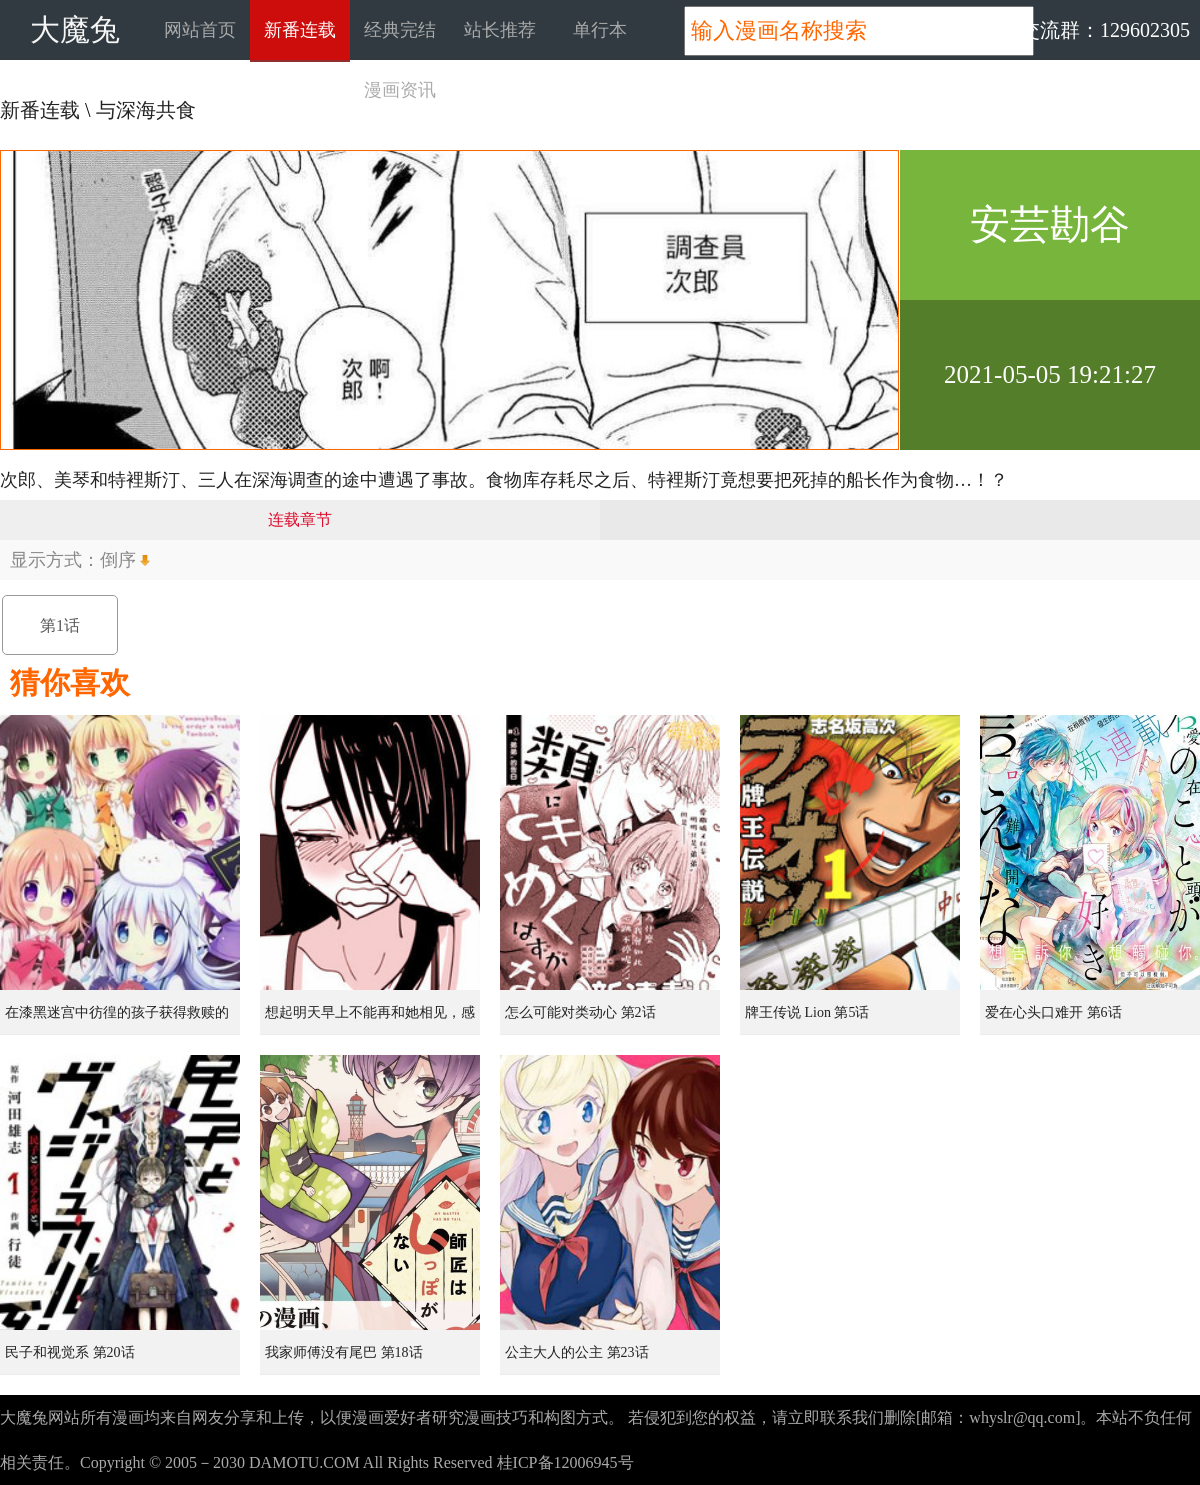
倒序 (118, 560)
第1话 (60, 625)
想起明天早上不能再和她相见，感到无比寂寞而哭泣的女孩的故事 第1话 (372, 1020)
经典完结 (400, 30)
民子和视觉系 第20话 (70, 1352)
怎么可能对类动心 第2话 (580, 1012)
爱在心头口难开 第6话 (1053, 1012)
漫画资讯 (400, 90)
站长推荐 (500, 30)
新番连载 (300, 30)
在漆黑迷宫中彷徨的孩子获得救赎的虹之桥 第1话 (117, 1020)
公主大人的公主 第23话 (577, 1352)
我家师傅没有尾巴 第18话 (344, 1352)
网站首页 (200, 30)
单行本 (600, 30)
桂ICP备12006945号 (565, 1462)
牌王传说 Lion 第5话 (807, 1012)
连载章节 (300, 519)
